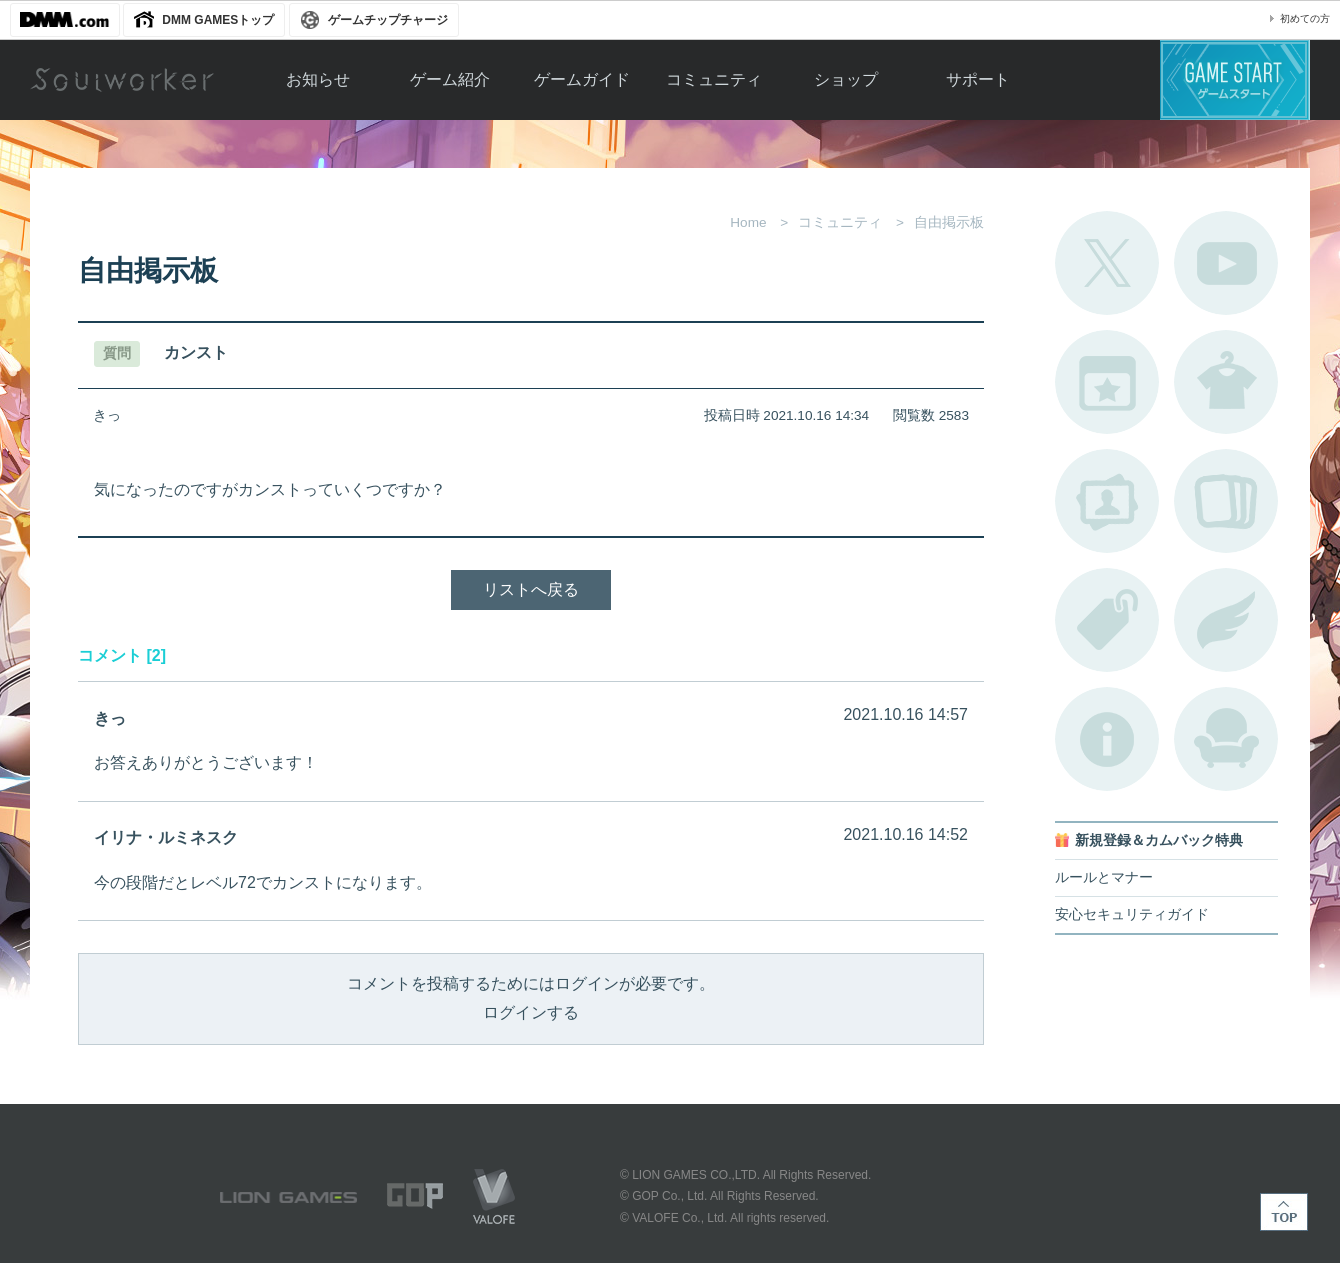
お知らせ (318, 79)
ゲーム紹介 (450, 79)
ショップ (846, 79)
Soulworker (122, 80)
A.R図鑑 (1226, 501)
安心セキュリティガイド (1132, 914)
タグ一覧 (1107, 620)
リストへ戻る (531, 589)
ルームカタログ (1226, 739)
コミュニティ (714, 79)
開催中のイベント (1107, 382)
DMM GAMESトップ (218, 20)
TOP (1284, 1212)
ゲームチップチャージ (388, 20)
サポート (978, 79)
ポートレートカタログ (1107, 501)
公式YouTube (1226, 263)
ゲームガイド (582, 79)
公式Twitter (1107, 263)
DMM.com (65, 20)
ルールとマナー (1104, 877)
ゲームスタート (1235, 80)
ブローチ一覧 (1226, 620)
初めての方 (1305, 18)
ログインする (531, 1012)
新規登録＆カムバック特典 (1159, 840)
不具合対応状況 (1107, 739)
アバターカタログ (1226, 382)
